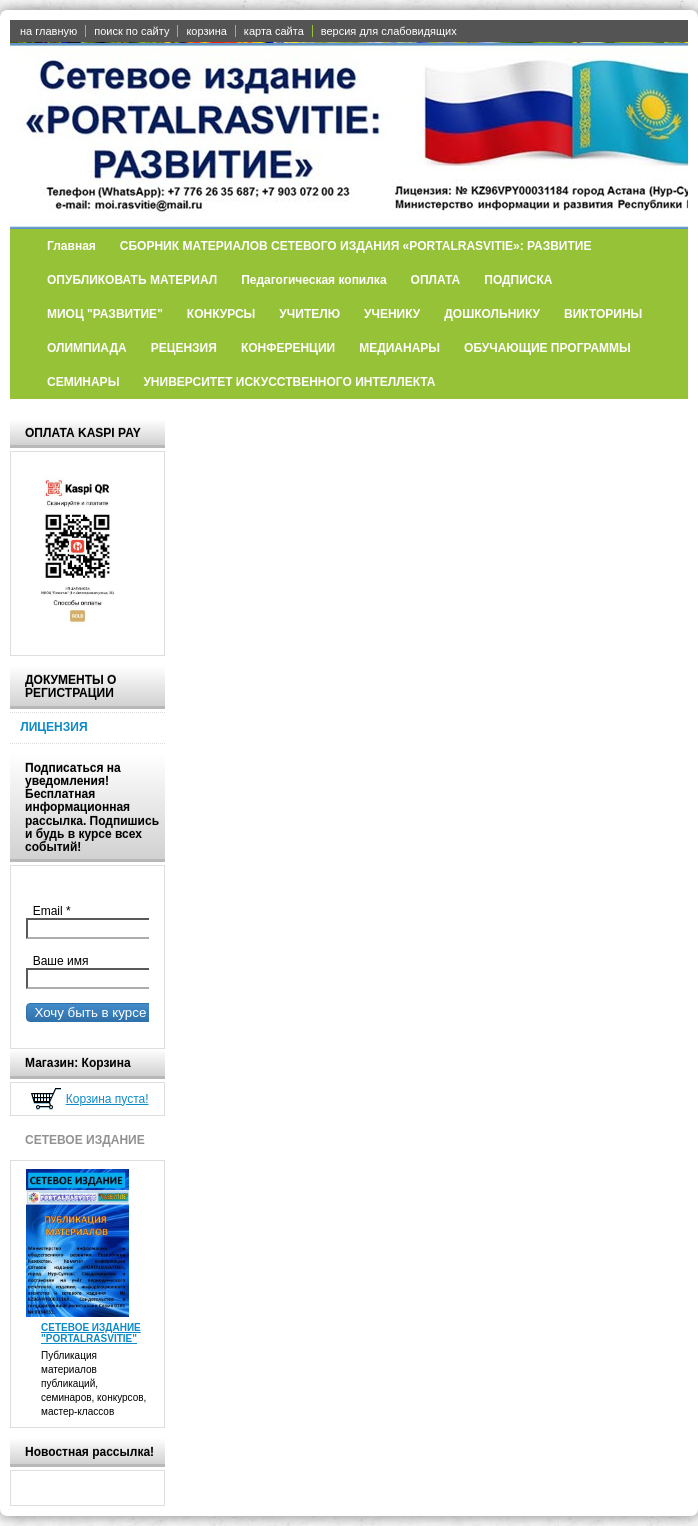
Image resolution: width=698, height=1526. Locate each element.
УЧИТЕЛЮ (309, 314)
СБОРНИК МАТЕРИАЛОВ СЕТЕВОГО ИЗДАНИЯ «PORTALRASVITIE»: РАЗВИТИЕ (356, 246)
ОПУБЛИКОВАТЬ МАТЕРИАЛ (132, 280)
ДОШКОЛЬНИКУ (492, 314)
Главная (71, 246)
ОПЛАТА (436, 280)
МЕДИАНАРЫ (399, 348)
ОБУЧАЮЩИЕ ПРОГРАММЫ (547, 348)
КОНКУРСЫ (221, 314)
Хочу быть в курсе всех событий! (132, 1012)
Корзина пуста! (107, 1099)
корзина (206, 31)
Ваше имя (57, 961)
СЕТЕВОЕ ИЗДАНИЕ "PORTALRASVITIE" (91, 1333)
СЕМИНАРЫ (83, 382)
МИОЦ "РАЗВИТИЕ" (105, 314)
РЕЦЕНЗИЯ (184, 348)
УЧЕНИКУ (392, 314)
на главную (48, 31)
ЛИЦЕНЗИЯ (53, 727)
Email (56, 911)
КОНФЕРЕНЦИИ (288, 348)
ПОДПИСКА (518, 280)
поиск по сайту (131, 31)
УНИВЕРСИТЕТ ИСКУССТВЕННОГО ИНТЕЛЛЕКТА (289, 382)
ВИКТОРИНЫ (603, 314)
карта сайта (274, 31)
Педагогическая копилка (313, 280)
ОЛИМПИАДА (87, 348)
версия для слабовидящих (389, 31)
